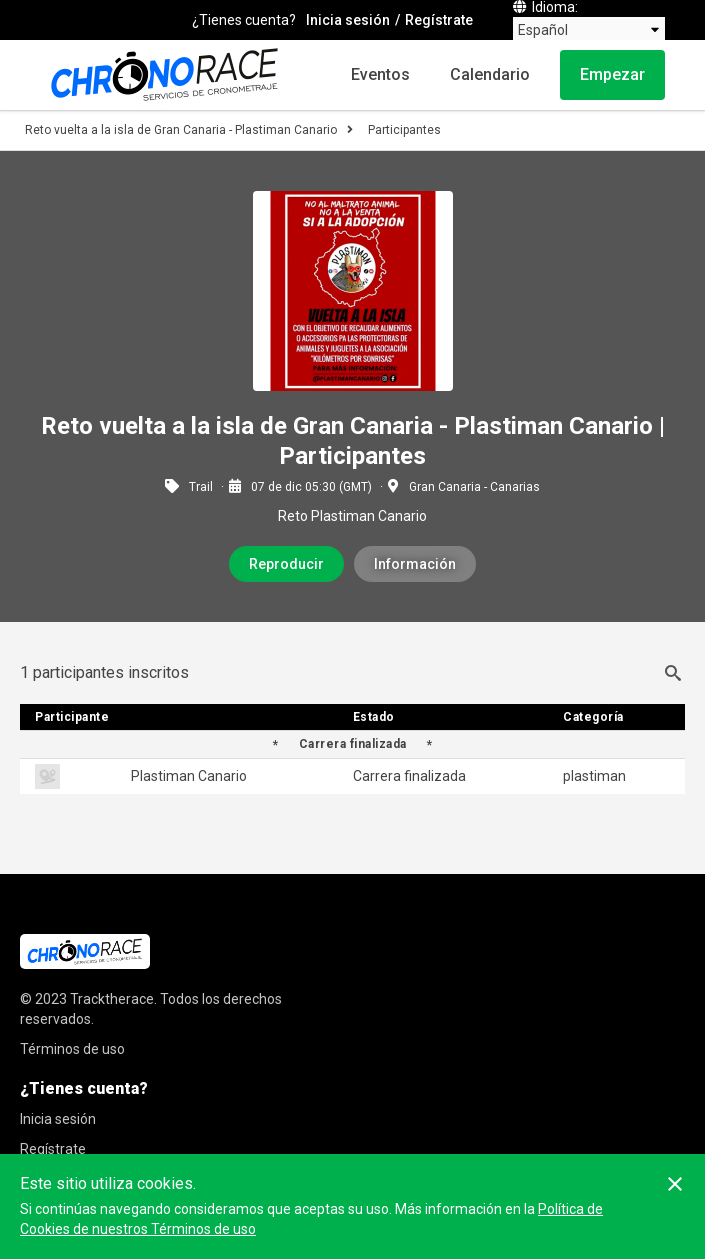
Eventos (380, 74)
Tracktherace (112, 999)
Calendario (490, 74)
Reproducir (286, 564)
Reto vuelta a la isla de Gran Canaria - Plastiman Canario (181, 130)
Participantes (404, 130)
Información (415, 564)
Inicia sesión (348, 20)
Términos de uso (72, 1049)
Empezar (612, 74)
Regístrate (439, 20)
